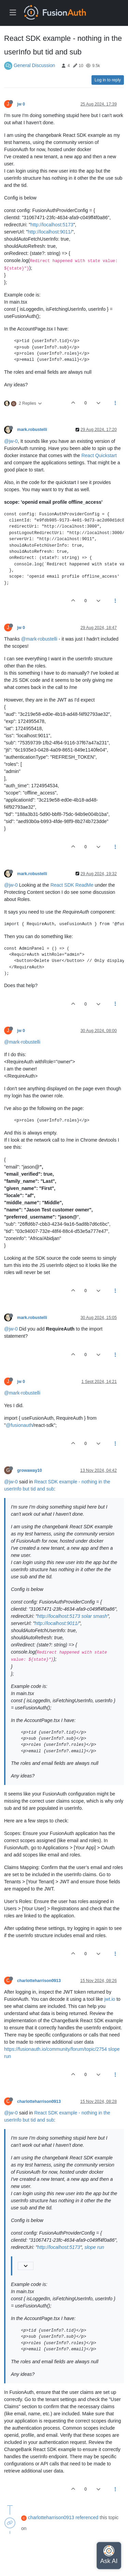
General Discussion (34, 65)
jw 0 (21, 104)
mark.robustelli (32, 429)
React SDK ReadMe (72, 885)
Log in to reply (108, 80)
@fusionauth (19, 1425)
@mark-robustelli (39, 639)
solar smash (94, 1616)
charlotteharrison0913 (39, 1980)
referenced (86, 2517)
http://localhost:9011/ (50, 232)
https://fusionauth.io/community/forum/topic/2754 (55, 2049)
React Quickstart (98, 455)
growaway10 (29, 1470)
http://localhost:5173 (51, 224)
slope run (94, 2247)
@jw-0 (11, 441)
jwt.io (109, 1999)
